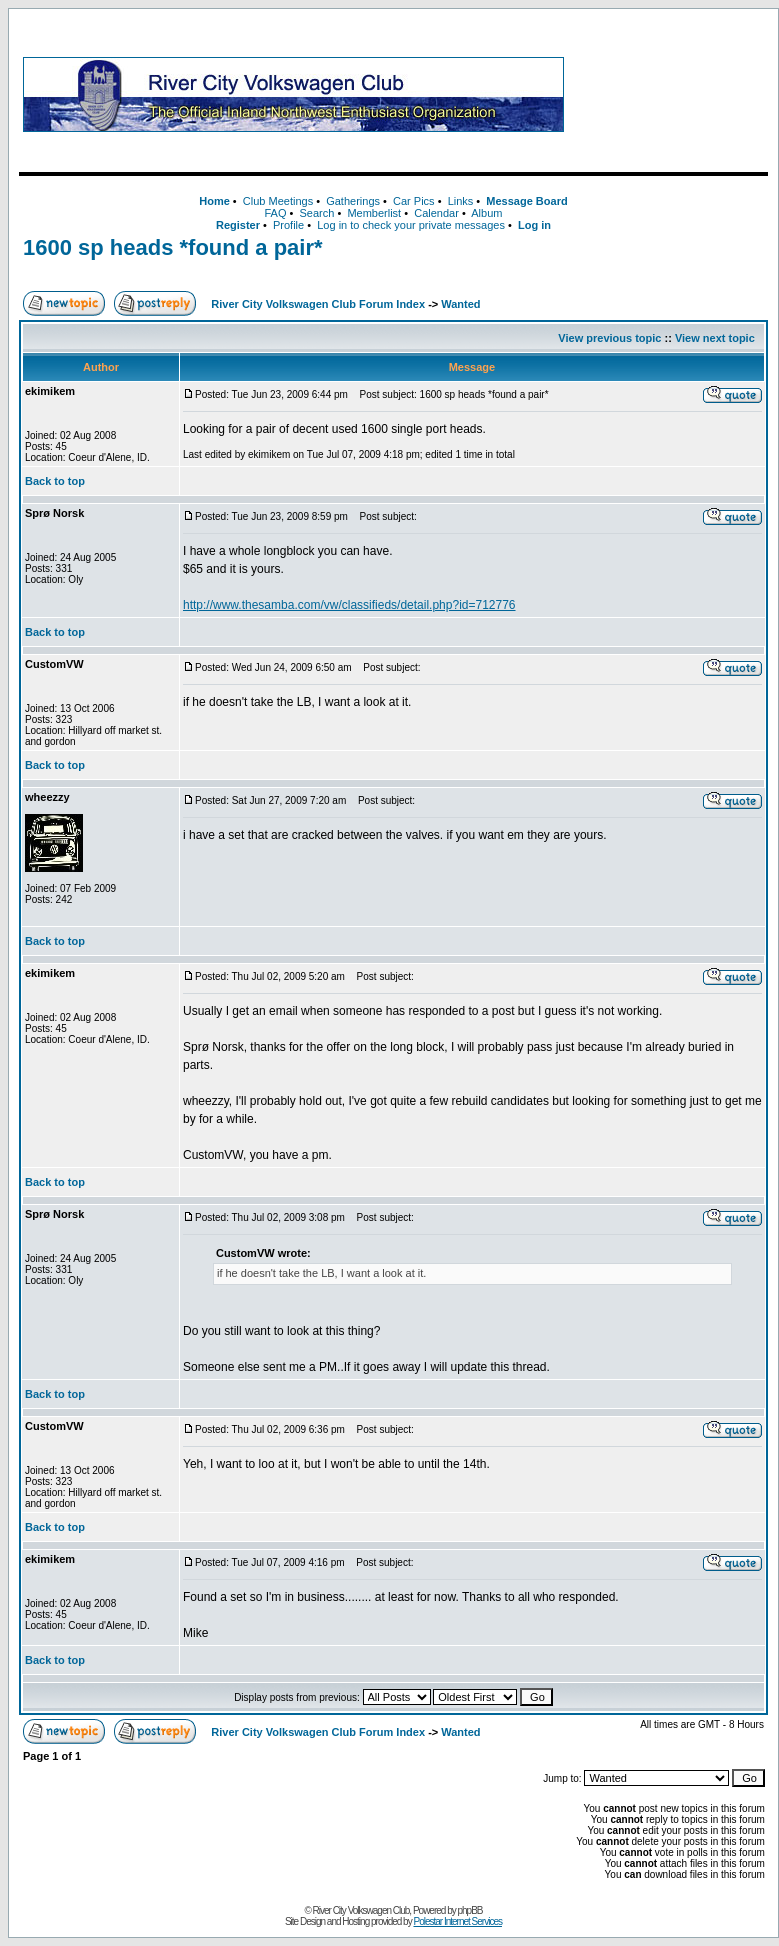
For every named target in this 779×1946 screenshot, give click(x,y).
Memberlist (374, 213)
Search (316, 213)
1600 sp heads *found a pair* (173, 247)
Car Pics (414, 201)
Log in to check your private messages (411, 225)
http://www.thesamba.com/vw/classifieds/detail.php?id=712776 (349, 605)
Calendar (436, 213)
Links (461, 201)
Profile (288, 225)
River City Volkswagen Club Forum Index (318, 304)
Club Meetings (278, 201)
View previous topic (609, 338)
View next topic (715, 338)
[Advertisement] (670, 94)
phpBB (470, 1910)
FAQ (275, 213)
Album (486, 213)
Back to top (55, 481)
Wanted (460, 304)
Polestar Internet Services (457, 1921)
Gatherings (353, 201)
